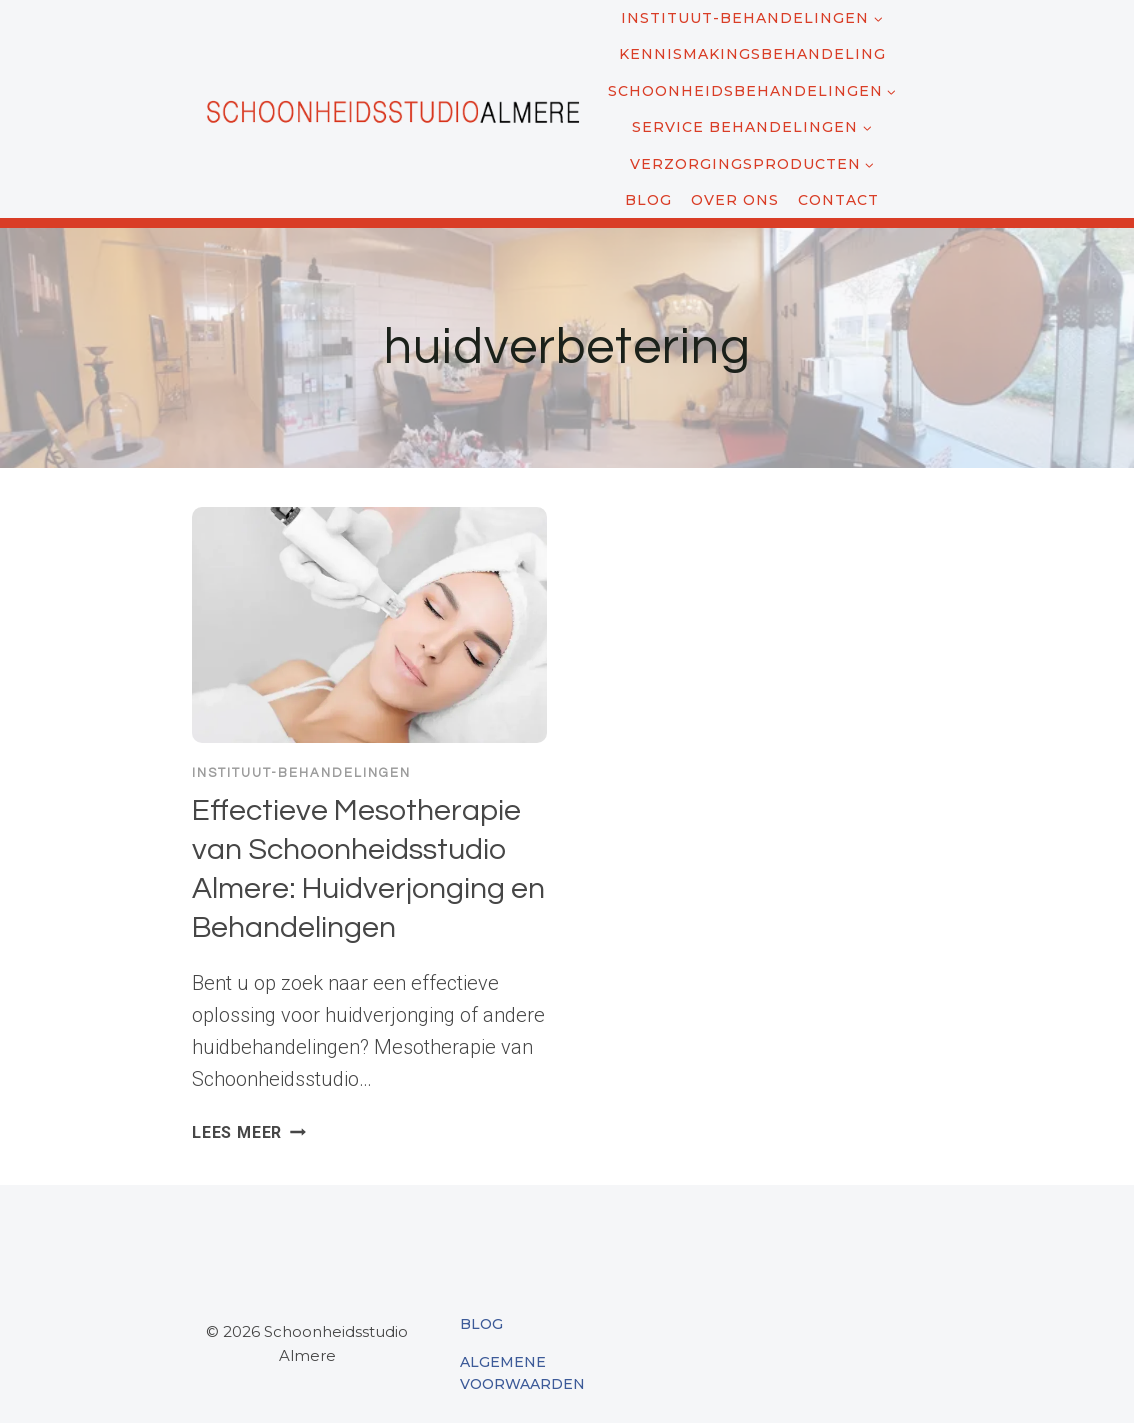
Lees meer (249, 1132)
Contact (838, 200)
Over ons (735, 200)
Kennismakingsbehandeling (752, 54)
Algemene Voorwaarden (522, 1373)
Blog (648, 200)
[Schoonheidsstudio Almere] (392, 109)
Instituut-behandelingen (301, 773)
